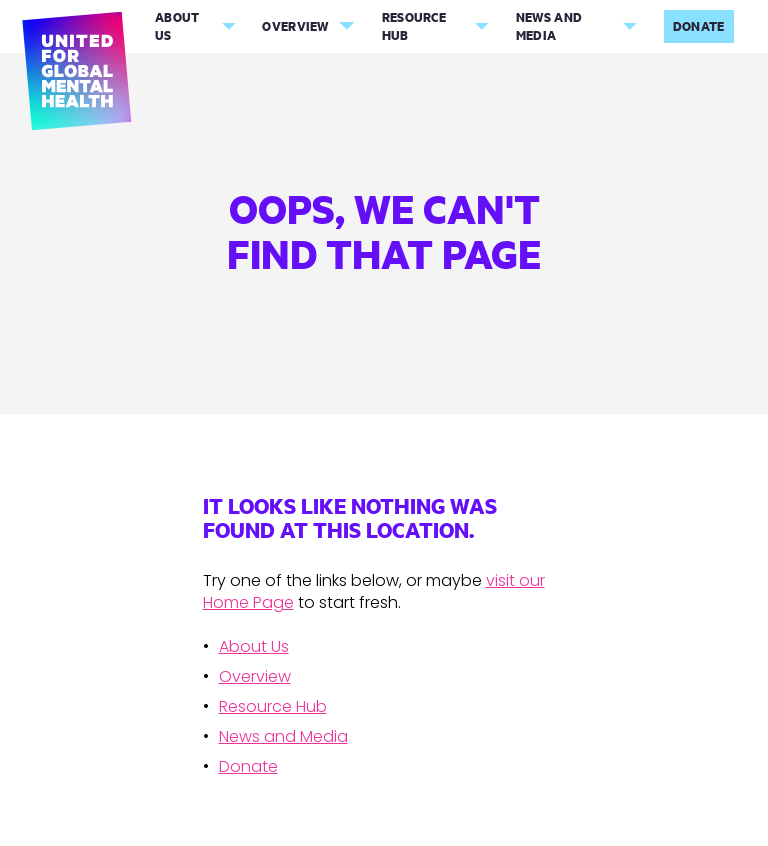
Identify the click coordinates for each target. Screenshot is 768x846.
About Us (177, 26)
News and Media (549, 26)
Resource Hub (414, 26)
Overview (295, 26)
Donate (699, 26)
